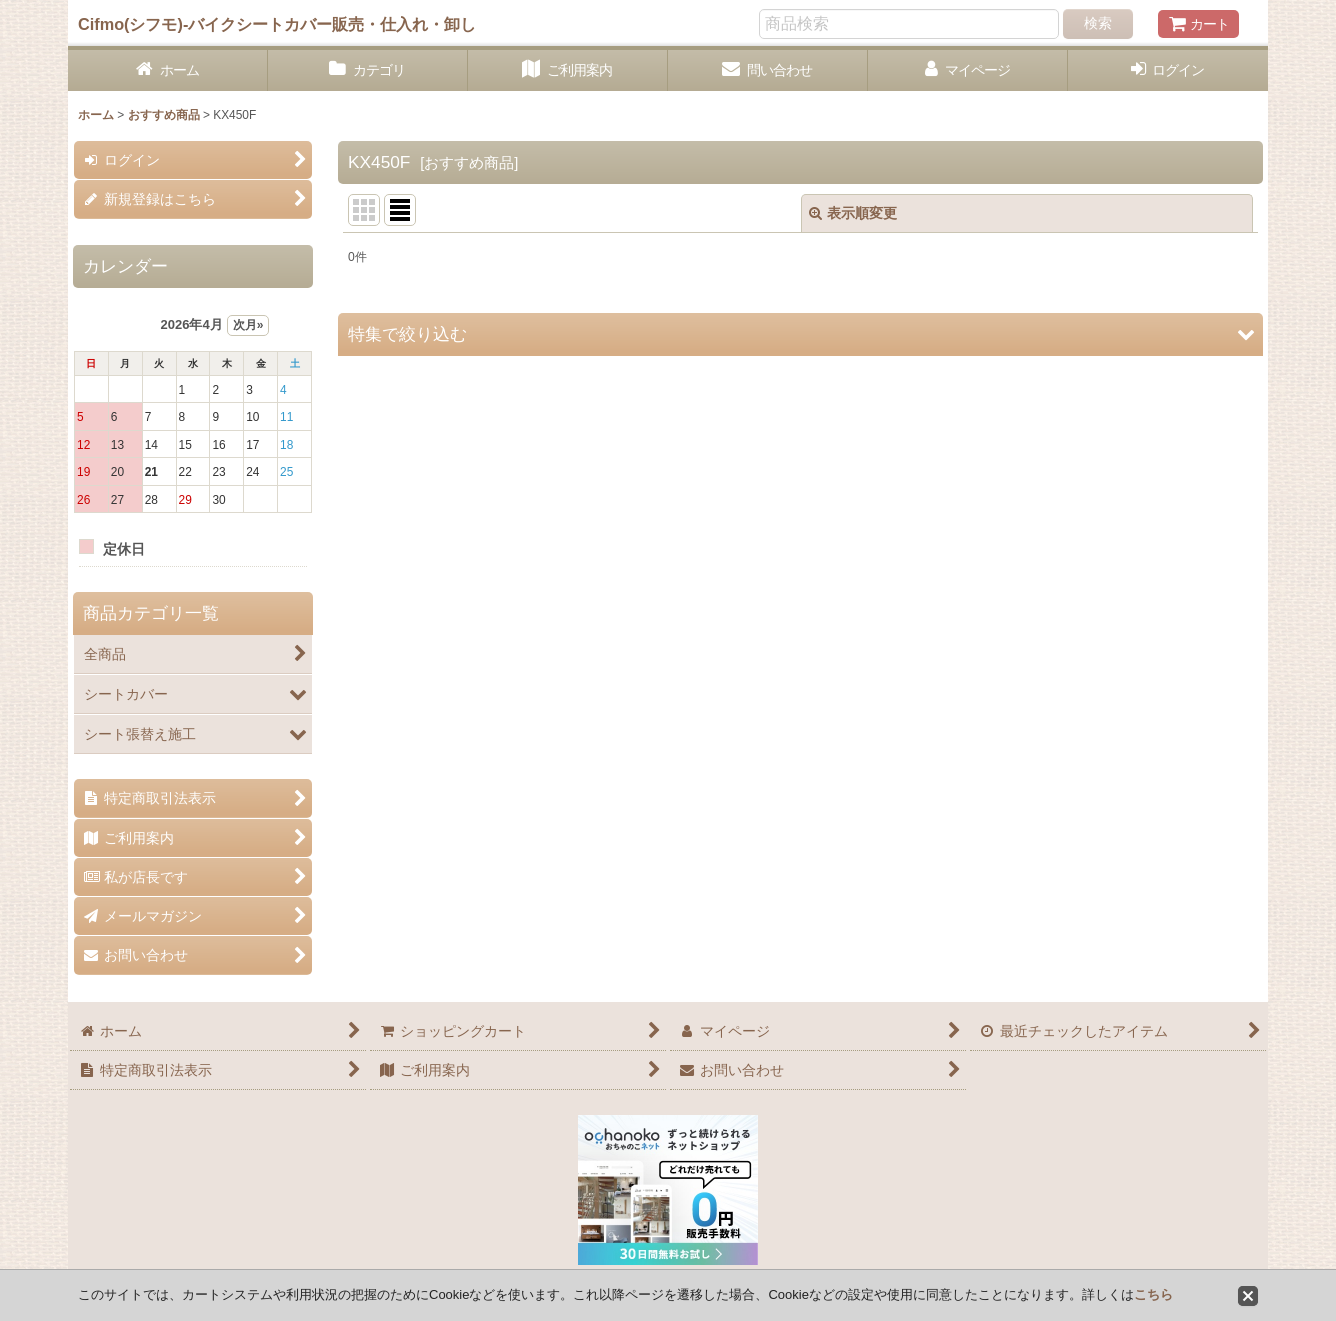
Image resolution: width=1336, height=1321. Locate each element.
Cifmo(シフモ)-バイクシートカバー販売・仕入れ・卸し (277, 24)
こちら (1153, 1294)
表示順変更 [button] (853, 213)
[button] (800, 334)
